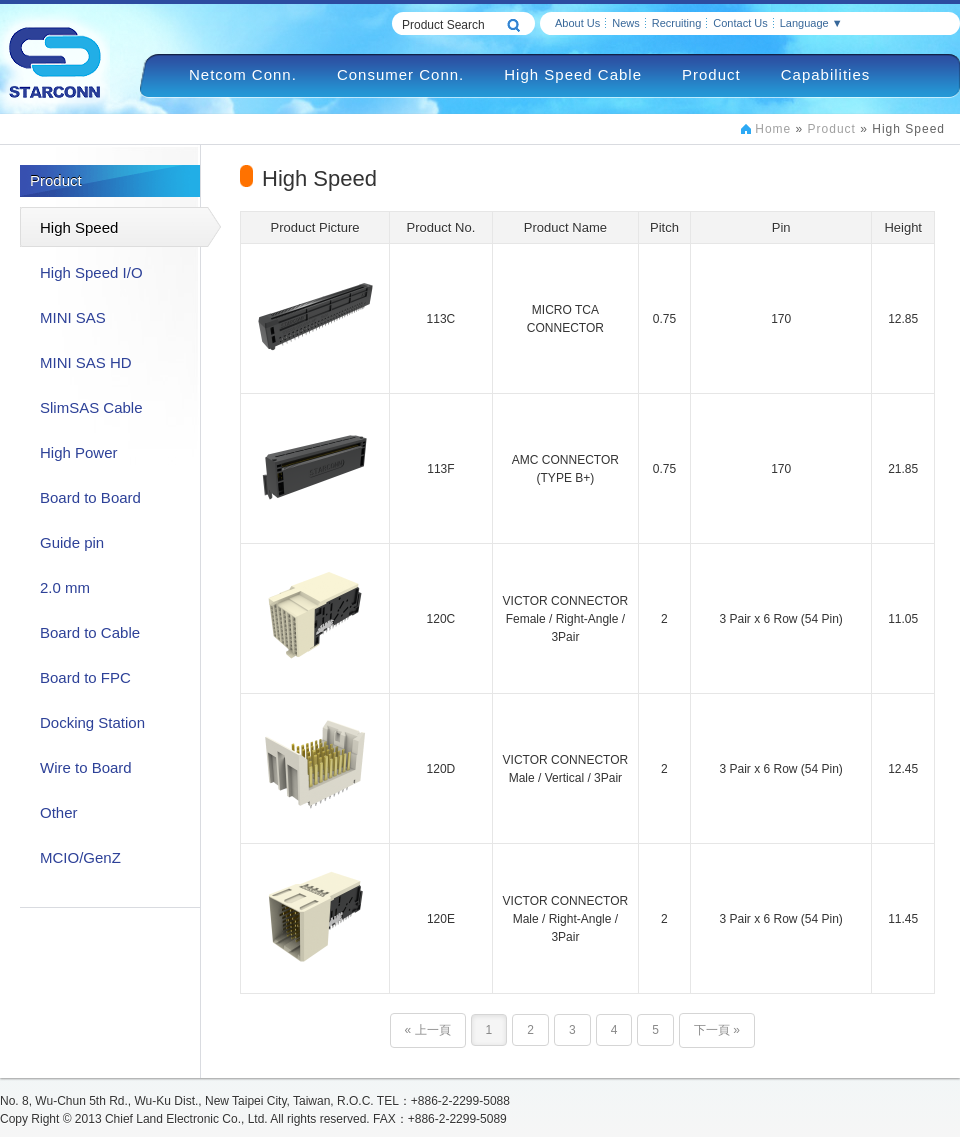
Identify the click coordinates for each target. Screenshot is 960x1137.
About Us (577, 23)
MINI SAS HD (86, 362)
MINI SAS (73, 317)
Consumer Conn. (400, 74)
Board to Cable (90, 632)
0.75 (664, 319)
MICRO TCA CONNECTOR (565, 319)
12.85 (903, 319)
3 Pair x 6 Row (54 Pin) (780, 619)
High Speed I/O (91, 272)
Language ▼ (811, 23)
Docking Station (92, 722)
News (626, 23)
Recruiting (677, 23)
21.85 (903, 469)
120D (441, 769)
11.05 (903, 619)
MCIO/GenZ (80, 857)
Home (773, 129)
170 (781, 319)
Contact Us (740, 23)
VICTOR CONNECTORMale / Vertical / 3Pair (566, 769)
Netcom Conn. (243, 74)
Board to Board (90, 497)
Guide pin (72, 542)
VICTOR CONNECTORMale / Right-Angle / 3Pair (566, 919)
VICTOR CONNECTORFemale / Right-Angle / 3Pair (566, 619)
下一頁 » (717, 1030)
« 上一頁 (428, 1030)
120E (441, 919)
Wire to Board (86, 767)
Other (59, 812)
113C (441, 319)
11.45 (903, 919)
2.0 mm (65, 587)
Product (711, 74)
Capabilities (826, 74)
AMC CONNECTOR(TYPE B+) (565, 469)
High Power (79, 452)
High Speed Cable (573, 74)
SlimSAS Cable (91, 407)
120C (441, 619)
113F (440, 469)
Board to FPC (85, 677)
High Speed (79, 227)
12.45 (903, 769)
